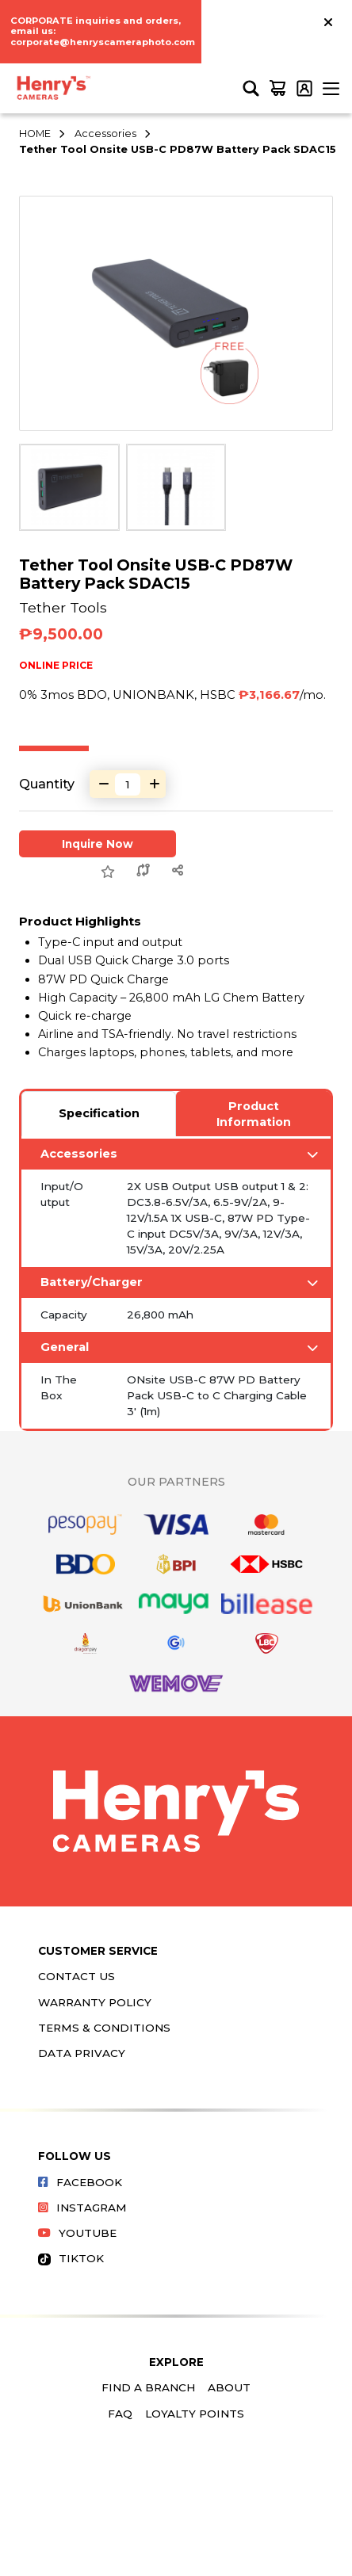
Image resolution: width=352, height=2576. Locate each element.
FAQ (120, 2413)
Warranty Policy (94, 2002)
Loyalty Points (194, 2413)
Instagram (82, 2207)
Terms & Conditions (104, 2027)
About (229, 2387)
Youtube (77, 2233)
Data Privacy (81, 2053)
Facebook (80, 2182)
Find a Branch (148, 2387)
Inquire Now (97, 844)
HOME (35, 133)
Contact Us (76, 1976)
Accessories (105, 133)
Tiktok (71, 2258)
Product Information (253, 1114)
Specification (99, 1113)
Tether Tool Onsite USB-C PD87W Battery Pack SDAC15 (177, 149)
